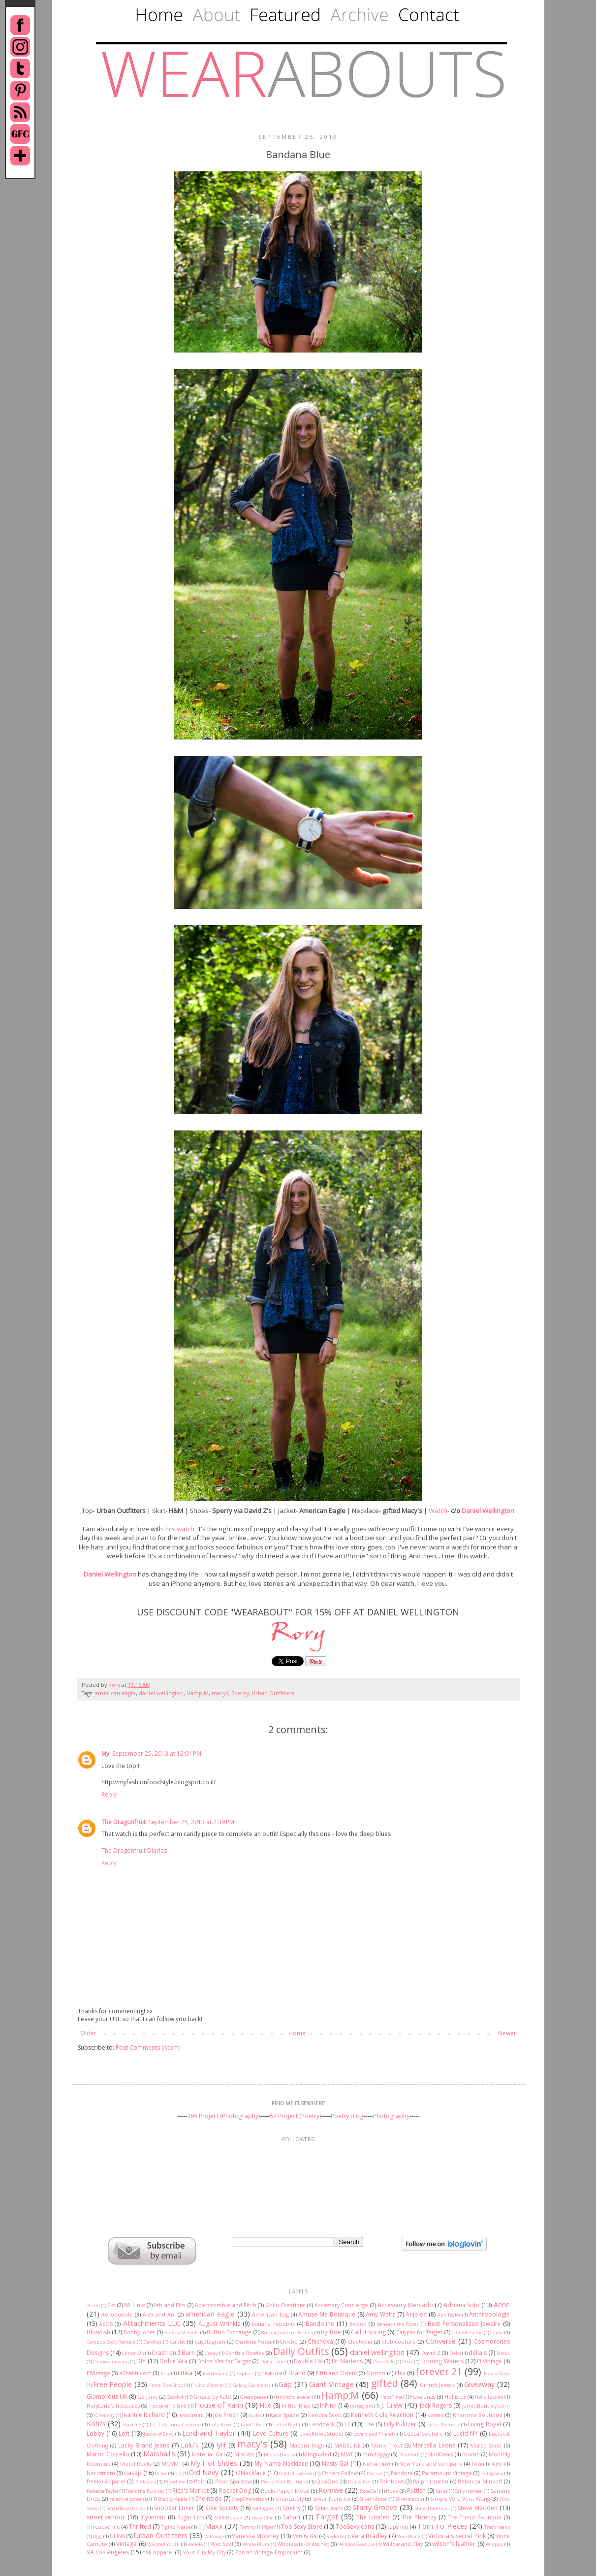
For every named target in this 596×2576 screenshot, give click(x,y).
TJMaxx (210, 2526)
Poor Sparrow (233, 2481)
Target (326, 2516)
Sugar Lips (190, 2517)
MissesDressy (279, 2454)
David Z (430, 2352)
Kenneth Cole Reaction (382, 2415)
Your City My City (204, 2552)
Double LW (308, 2361)
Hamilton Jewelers (294, 2397)
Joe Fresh (226, 2415)
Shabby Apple (173, 2499)
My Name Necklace (281, 2463)
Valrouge (214, 2536)
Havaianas (422, 2396)
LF (347, 2424)
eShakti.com (135, 2373)
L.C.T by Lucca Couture (175, 2424)
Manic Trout (387, 2445)
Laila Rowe (220, 2424)
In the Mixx (296, 2405)
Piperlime (175, 2482)
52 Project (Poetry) (295, 2116)
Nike (477, 2464)
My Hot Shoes (213, 2463)
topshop (397, 2526)
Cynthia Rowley (244, 2352)
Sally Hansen (469, 2491)
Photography (391, 2116)
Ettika (185, 2373)
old (178, 2473)
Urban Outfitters (272, 1693)
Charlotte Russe (253, 2342)
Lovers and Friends (374, 2434)
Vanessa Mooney (255, 2536)
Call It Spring (368, 2332)
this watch (179, 1528)
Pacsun (375, 2473)
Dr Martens (347, 2361)
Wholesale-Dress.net (303, 2543)
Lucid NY (465, 2433)
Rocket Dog (235, 2490)
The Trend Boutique (475, 2517)
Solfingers (263, 2508)
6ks (111, 2305)
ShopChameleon (249, 2499)
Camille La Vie (467, 2332)
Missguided (317, 2454)
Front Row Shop (166, 2385)
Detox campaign (111, 2361)
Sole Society (222, 2508)
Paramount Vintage (447, 2473)
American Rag (270, 2314)
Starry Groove (375, 2507)
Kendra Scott (325, 2414)
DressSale (384, 2361)
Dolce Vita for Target (224, 2361)
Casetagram (210, 2341)
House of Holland (168, 2406)
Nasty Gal (335, 2463)
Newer (507, 2033)
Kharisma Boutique (477, 2414)
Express (245, 2373)
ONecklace (251, 2473)
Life (369, 2424)
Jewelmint (191, 2414)
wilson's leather (453, 2544)
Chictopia (359, 2341)
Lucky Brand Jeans (143, 2445)
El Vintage (489, 2361)
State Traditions (432, 2508)
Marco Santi (486, 2445)
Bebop (358, 2323)
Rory (115, 1684)
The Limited (373, 2517)
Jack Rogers (436, 2405)
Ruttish (416, 2490)
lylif (221, 2445)
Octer (161, 2473)
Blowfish (98, 2332)
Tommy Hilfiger (257, 2527)
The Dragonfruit (123, 1822)
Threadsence (103, 2526)
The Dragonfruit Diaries (134, 1850)
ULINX (117, 2536)
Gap (285, 2384)
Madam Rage (306, 2445)
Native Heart (377, 2464)
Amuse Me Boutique (326, 2314)
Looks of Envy (159, 2434)
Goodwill (176, 2397)
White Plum (256, 2544)
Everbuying (216, 2373)
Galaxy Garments (252, 2385)
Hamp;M (198, 1693)
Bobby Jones (139, 2332)
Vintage (126, 2544)
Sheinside (208, 2498)
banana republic (273, 2323)
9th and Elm (170, 2305)
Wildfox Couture (357, 2544)
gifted (384, 2383)
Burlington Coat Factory (287, 2332)
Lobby (95, 2433)
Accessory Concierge (341, 2305)
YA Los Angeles (108, 2552)
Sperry (240, 1693)
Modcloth (409, 2454)
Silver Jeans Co (332, 2498)
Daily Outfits (301, 2351)
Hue (265, 2405)
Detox (503, 2353)
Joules (255, 2415)
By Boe (331, 2332)
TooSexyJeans (355, 2526)
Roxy (392, 2490)
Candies (152, 2342)
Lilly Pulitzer (400, 2424)
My (105, 1753)
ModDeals (440, 2454)
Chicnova (320, 2341)
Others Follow (340, 2473)
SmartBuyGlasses (126, 2508)
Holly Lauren (489, 2397)
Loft (124, 2433)
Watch (438, 1510)
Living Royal (484, 2424)
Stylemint (152, 2517)
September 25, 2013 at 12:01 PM (156, 1753)
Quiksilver (359, 2482)
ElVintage (98, 2373)
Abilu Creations (285, 2305)
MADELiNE (347, 2445)
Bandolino (320, 2323)
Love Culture (270, 2433)
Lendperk (322, 2424)
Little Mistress (443, 2424)
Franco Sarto (497, 2373)
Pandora (402, 2473)
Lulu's (190, 2444)
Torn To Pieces (442, 2526)
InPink (328, 2405)
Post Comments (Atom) (148, 2047)
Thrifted (140, 2526)
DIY (141, 2361)
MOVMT (171, 2463)
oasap (133, 2473)
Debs (455, 2353)
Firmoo (375, 2373)
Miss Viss (244, 2454)
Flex (400, 2373)
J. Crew (392, 2405)
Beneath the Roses (398, 2324)
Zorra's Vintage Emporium (269, 2552)
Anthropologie (489, 2314)
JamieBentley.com (486, 2405)
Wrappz (494, 2544)
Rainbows (391, 2481)
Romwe (330, 2490)
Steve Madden (478, 2508)
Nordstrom (101, 2473)
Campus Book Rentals (111, 2342)
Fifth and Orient (336, 2373)
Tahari (291, 2517)
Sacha (442, 2491)
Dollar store (273, 2361)
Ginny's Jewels (437, 2384)
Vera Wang (409, 2536)
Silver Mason (373, 2499)
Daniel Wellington (488, 1510)
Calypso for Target (419, 2332)
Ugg (97, 2536)
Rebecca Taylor (103, 2491)
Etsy (165, 2373)
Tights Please (175, 2527)
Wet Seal (222, 2543)
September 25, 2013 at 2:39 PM (191, 1822)
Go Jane (147, 2396)
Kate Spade (284, 2414)
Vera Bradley (369, 2536)
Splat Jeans (328, 2508)
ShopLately (289, 2498)
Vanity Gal (305, 2536)
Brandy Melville (181, 2332)
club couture (399, 2341)
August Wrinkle (219, 2323)
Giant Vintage (331, 2384)
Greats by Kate (212, 2396)
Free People (112, 2384)
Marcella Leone (433, 2445)
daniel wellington (161, 1693)
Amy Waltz (380, 2314)
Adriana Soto (461, 2305)
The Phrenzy (419, 2517)
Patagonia (492, 2473)
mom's (470, 2454)
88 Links (135, 2305)
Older (88, 2033)
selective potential (129, 2499)
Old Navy (204, 2472)
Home (297, 2033)
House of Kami (218, 2405)
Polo (200, 2481)
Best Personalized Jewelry (464, 2323)
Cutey (211, 2353)
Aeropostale (117, 2314)
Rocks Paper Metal (285, 2490)
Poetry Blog (347, 2116)
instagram (361, 2406)
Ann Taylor (449, 2315)
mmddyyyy (376, 2454)
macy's (220, 1693)
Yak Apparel (158, 2552)
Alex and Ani (159, 2314)
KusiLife (132, 2424)
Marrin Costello (108, 2454)
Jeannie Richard (143, 2415)
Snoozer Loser (174, 2508)
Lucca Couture (423, 2433)
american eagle (115, 1693)
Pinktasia (145, 2482)
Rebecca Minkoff (480, 2481)
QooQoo (327, 2481)
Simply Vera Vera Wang (460, 2498)
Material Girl (208, 2454)
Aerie (502, 2304)
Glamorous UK (107, 2396)
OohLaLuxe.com (296, 2473)
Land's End (253, 2424)
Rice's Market (190, 2490)
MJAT (347, 2454)
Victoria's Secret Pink (456, 2536)
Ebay (407, 2361)
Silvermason (409, 2499)
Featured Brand (283, 2373)
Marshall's (159, 2453)
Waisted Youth (163, 2544)
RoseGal (369, 2491)
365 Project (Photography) (223, 2116)
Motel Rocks (136, 2463)
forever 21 (438, 2371)
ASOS (106, 2323)
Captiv (178, 2341)
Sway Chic (263, 2517)
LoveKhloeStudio (321, 2433)
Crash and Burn (173, 2353)
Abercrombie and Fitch (225, 2305)
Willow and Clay (403, 2543)
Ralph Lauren (430, 2481)
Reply (109, 1794)
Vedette (335, 2536)
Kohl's (96, 2423)
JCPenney (104, 2415)
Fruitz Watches (207, 2385)
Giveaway (479, 2384)
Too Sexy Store (301, 2526)
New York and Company (431, 2463)
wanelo (195, 2544)
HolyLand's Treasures (113, 2405)
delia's (478, 2353)
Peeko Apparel (106, 2481)
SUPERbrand (229, 2517)
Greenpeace (253, 2397)
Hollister (455, 2396)
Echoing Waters (441, 2361)
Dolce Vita (173, 2361)
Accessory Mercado (405, 2305)
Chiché (289, 2341)
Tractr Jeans (497, 2527)
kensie (435, 2414)
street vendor (106, 2517)
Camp (496, 2332)
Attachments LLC (151, 2323)
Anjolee (416, 2314)
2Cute (93, 2305)
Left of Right (287, 2424)
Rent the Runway (145, 2491)
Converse (441, 2341)
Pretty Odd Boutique (284, 2482)
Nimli (496, 2464)
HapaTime (391, 2397)
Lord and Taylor (208, 2433)
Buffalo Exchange (229, 2332)
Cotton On (133, 2353)
